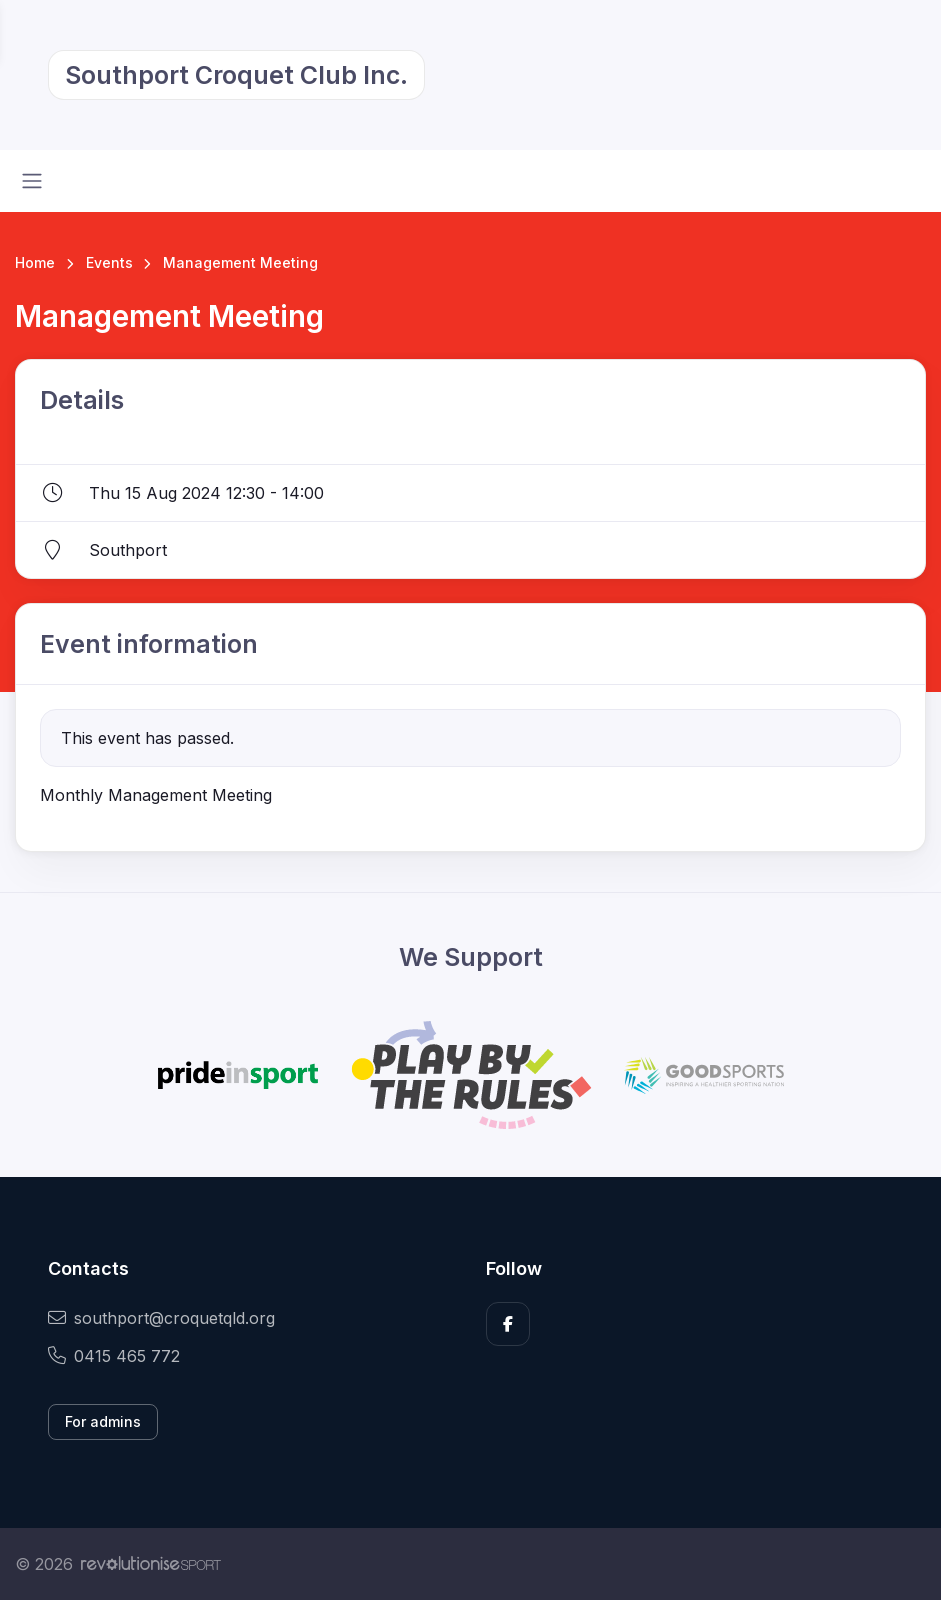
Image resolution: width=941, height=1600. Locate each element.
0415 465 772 (114, 1356)
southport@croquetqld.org (161, 1318)
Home (35, 262)
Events (109, 262)
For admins (103, 1421)
